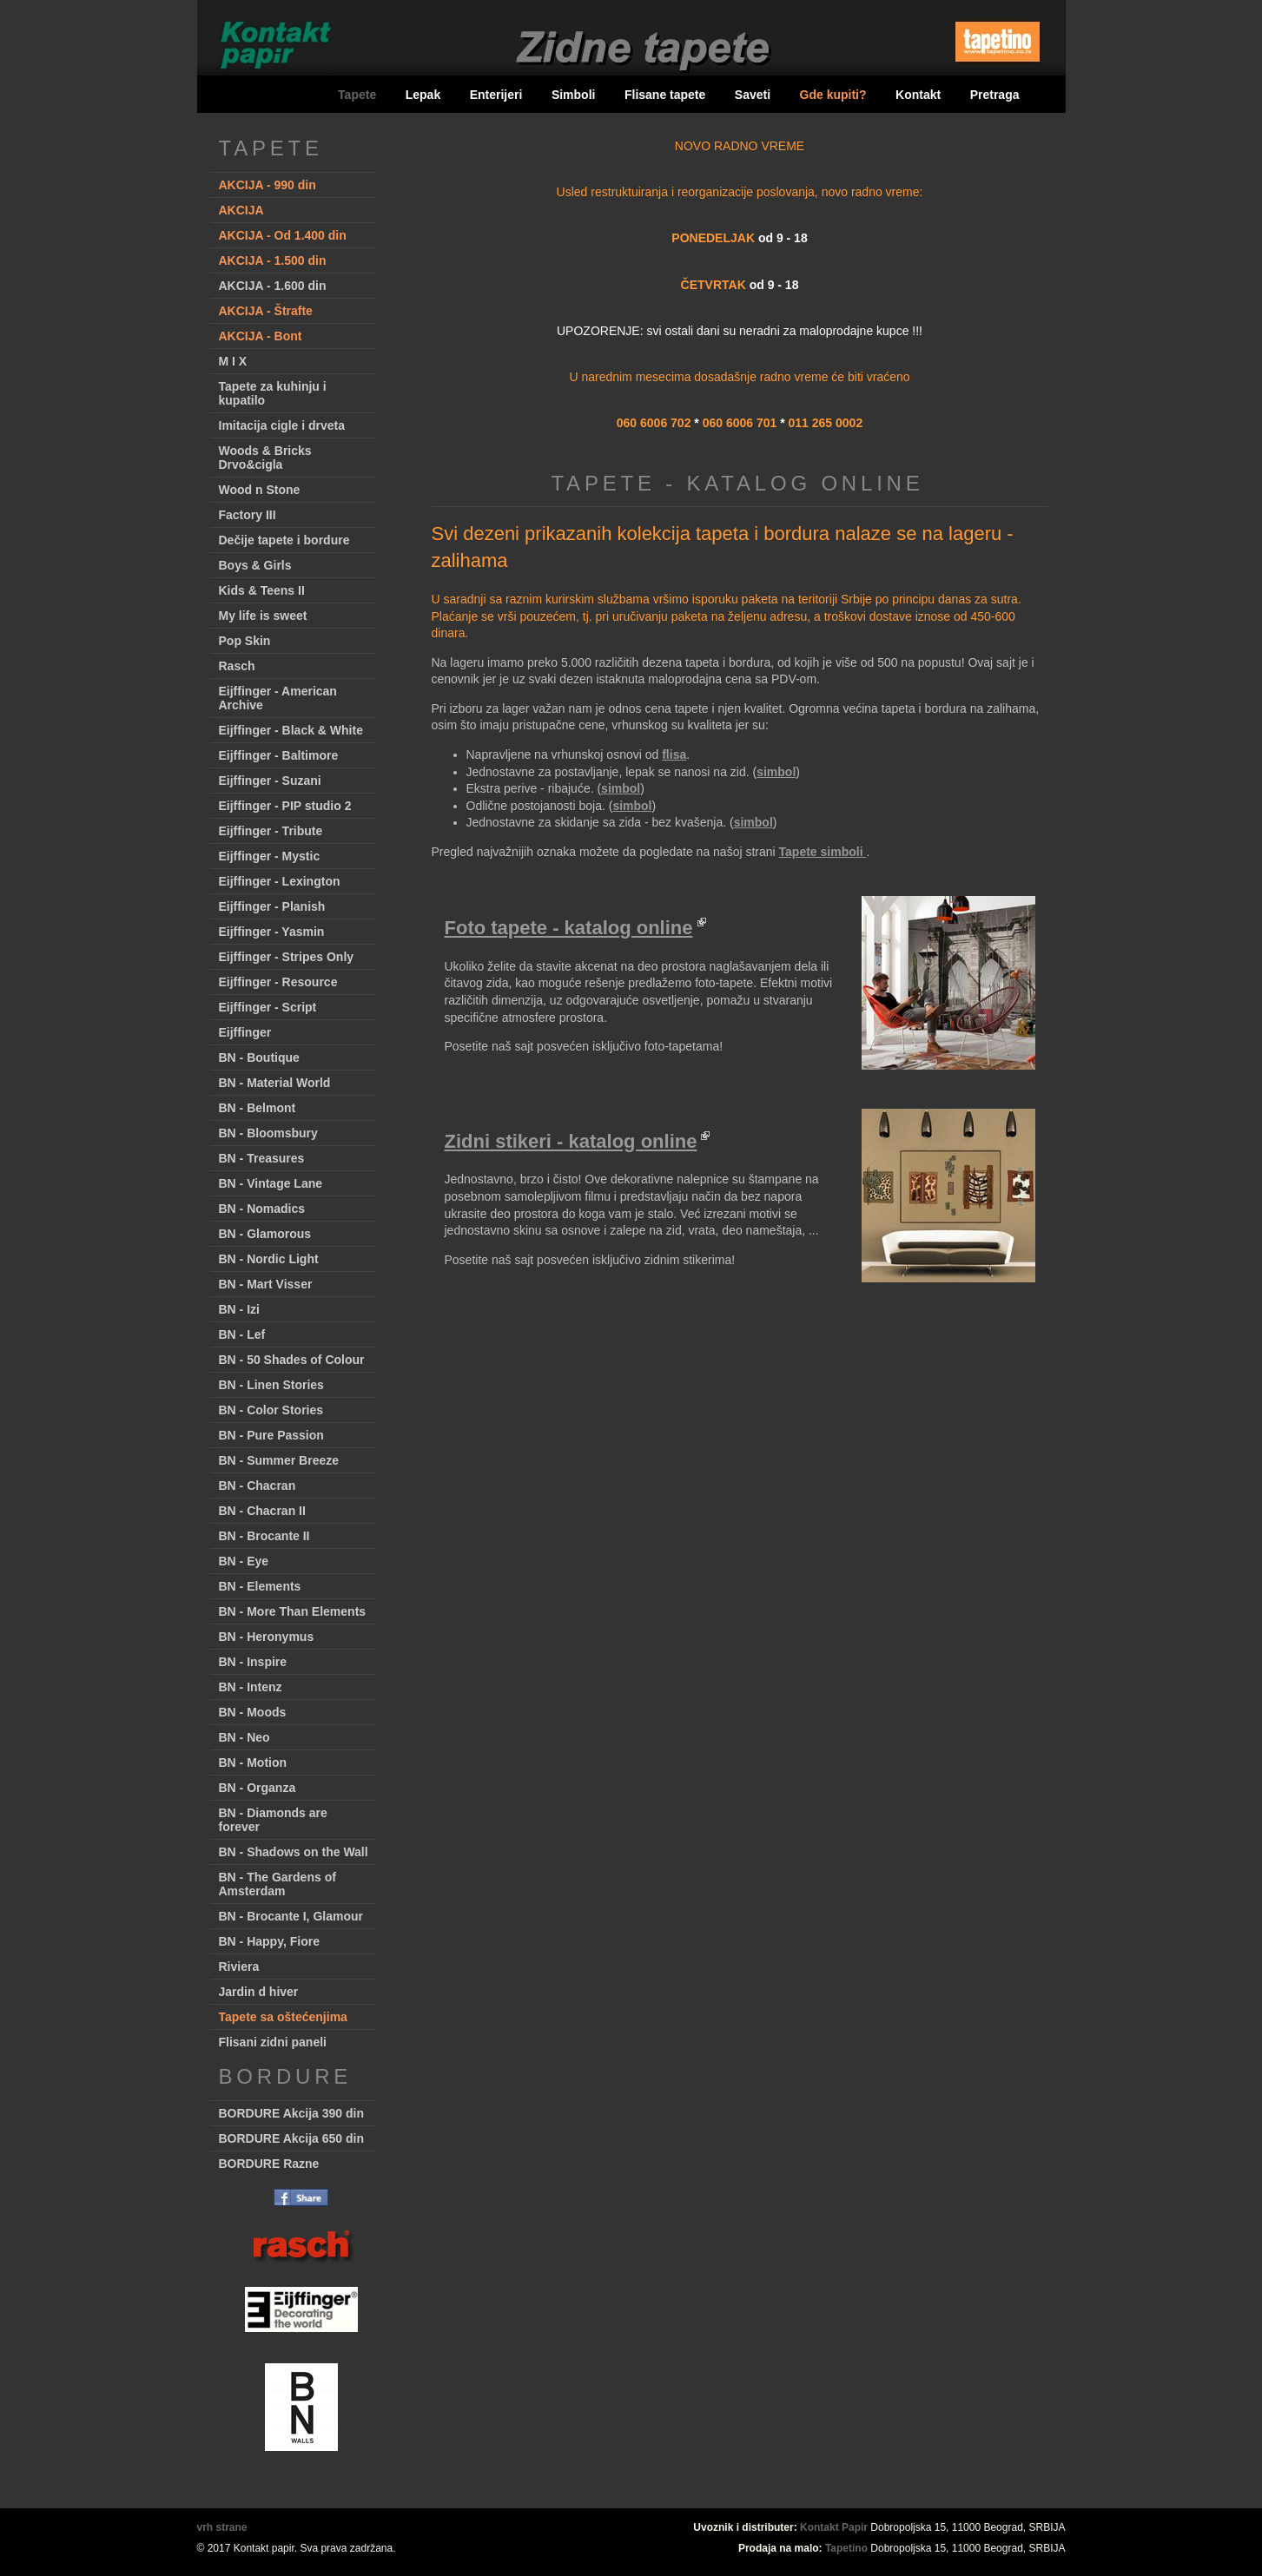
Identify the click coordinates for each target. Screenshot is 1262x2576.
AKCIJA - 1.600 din (273, 286)
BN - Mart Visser (266, 1284)
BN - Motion (253, 1762)
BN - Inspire (253, 1662)
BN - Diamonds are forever (273, 1820)
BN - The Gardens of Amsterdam (277, 1884)
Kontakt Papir (834, 2527)
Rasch (237, 666)
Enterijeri (496, 95)
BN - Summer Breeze (279, 1460)
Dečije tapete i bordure (284, 540)
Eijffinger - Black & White (291, 730)
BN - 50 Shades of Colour (292, 1360)
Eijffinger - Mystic (269, 856)
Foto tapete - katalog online (569, 928)
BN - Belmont (257, 1108)
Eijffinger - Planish (272, 906)
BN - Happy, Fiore (269, 1941)
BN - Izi (239, 1309)
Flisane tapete (664, 95)
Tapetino (846, 2548)
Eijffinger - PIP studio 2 (285, 806)
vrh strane (222, 2527)
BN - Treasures (262, 1158)
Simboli (574, 95)
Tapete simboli (823, 852)
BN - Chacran (257, 1485)
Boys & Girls (255, 565)
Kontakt (918, 95)
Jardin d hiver (259, 1992)
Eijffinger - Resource (278, 982)
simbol (776, 772)
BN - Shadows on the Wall (293, 1852)
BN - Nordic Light (269, 1259)
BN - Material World (275, 1083)
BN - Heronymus (266, 1637)
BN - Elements (260, 1586)
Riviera (239, 1966)
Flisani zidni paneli (273, 2042)
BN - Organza (257, 1788)
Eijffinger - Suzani (270, 780)
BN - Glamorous (265, 1234)
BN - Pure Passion (271, 1435)
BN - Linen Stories (271, 1385)
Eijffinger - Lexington (279, 881)
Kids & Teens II (262, 590)
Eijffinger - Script (268, 1007)
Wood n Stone (260, 490)
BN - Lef (242, 1334)
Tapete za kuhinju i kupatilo (273, 393)
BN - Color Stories (271, 1410)
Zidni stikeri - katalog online (571, 1141)
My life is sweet (263, 616)
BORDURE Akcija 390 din (292, 2113)
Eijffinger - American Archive (278, 698)
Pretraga (995, 95)
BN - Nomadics (262, 1209)
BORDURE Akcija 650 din (292, 2138)
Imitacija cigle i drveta (282, 425)
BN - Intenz (250, 1687)
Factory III (247, 515)
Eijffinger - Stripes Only (286, 957)
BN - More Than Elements (293, 1611)
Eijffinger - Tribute (271, 831)
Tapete (357, 95)
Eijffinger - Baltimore (279, 755)
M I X (233, 361)
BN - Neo (244, 1737)
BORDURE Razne (269, 2164)
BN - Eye (244, 1561)
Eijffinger (245, 1032)
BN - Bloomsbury (268, 1133)
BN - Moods (253, 1712)
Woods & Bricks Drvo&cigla (265, 457)
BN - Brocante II (264, 1536)
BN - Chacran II (262, 1511)
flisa (674, 754)
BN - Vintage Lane (271, 1183)
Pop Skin (245, 641)
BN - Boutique (259, 1057)
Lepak (423, 95)
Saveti (752, 95)
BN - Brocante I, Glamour (291, 1916)
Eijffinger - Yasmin (272, 932)
